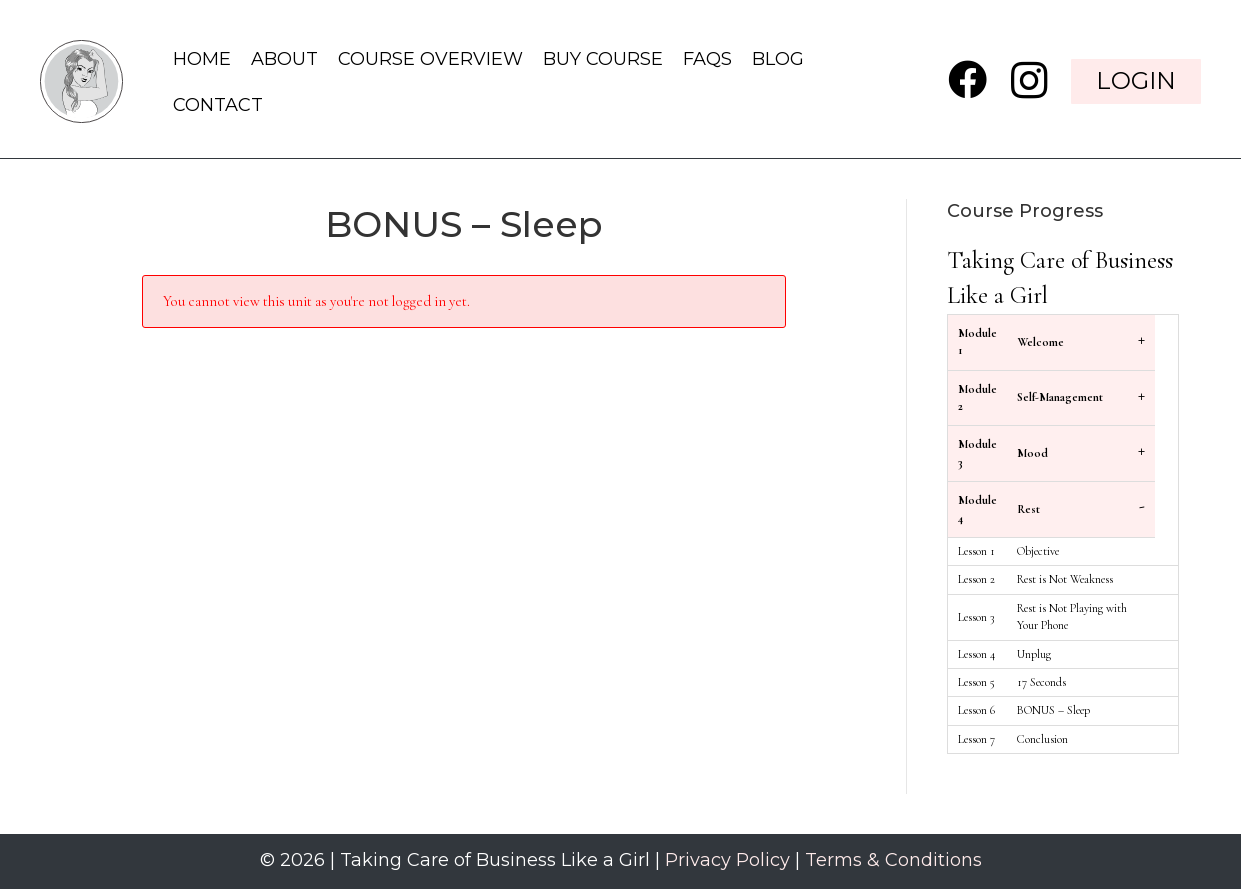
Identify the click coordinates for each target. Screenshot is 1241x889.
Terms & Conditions (893, 860)
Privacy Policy (727, 860)
